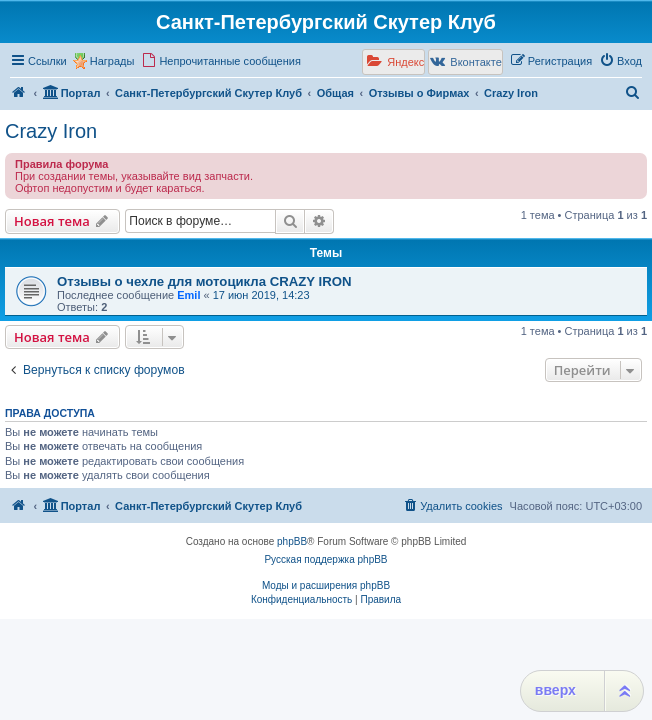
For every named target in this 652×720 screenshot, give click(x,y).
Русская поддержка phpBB (325, 559)
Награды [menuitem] (112, 61)
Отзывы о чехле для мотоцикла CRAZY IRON (204, 281)
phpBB (292, 541)
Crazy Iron (51, 131)
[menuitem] (221, 61)
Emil (188, 295)
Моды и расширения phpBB (326, 585)
